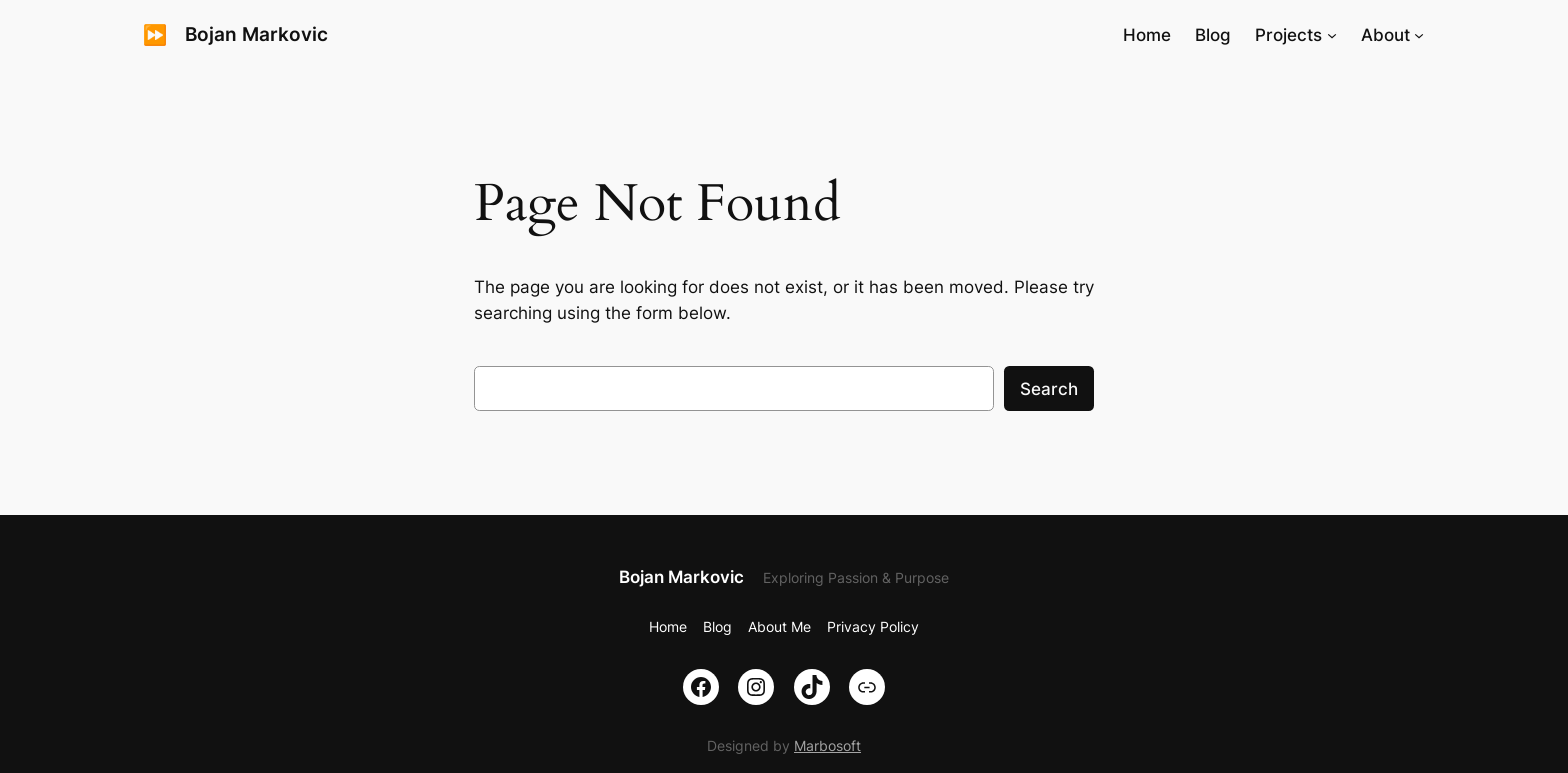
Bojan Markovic (256, 34)
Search (1049, 389)
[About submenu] (1419, 35)
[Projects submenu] (1332, 35)
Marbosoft (827, 745)
